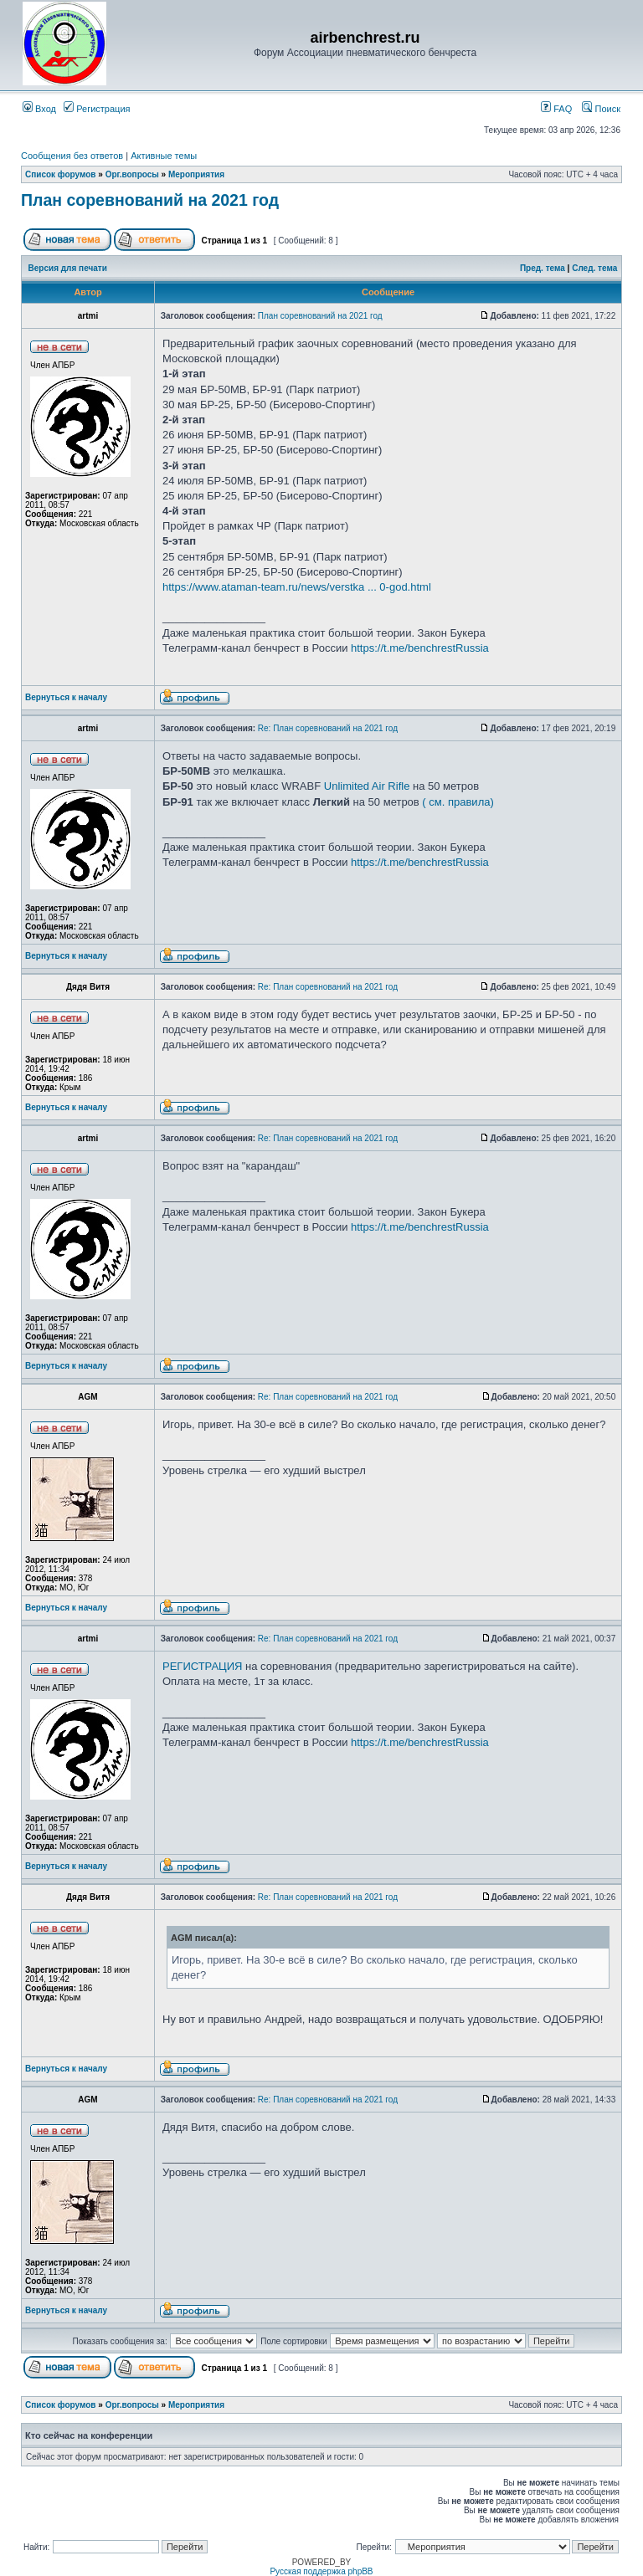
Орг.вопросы (132, 174)
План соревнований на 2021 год (150, 200)
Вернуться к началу (66, 697)
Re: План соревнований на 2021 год (328, 728)
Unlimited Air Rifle (367, 786)
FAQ (556, 109)
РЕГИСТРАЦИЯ (202, 1666)
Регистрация (97, 109)
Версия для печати (67, 268)
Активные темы (164, 156)
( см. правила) (457, 802)
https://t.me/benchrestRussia (420, 648)
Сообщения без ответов (72, 156)
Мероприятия (196, 174)
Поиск (601, 109)
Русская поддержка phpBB (321, 2571)
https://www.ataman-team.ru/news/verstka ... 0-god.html (296, 587)
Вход (39, 109)
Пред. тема (542, 268)
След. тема (594, 268)
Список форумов (60, 174)
